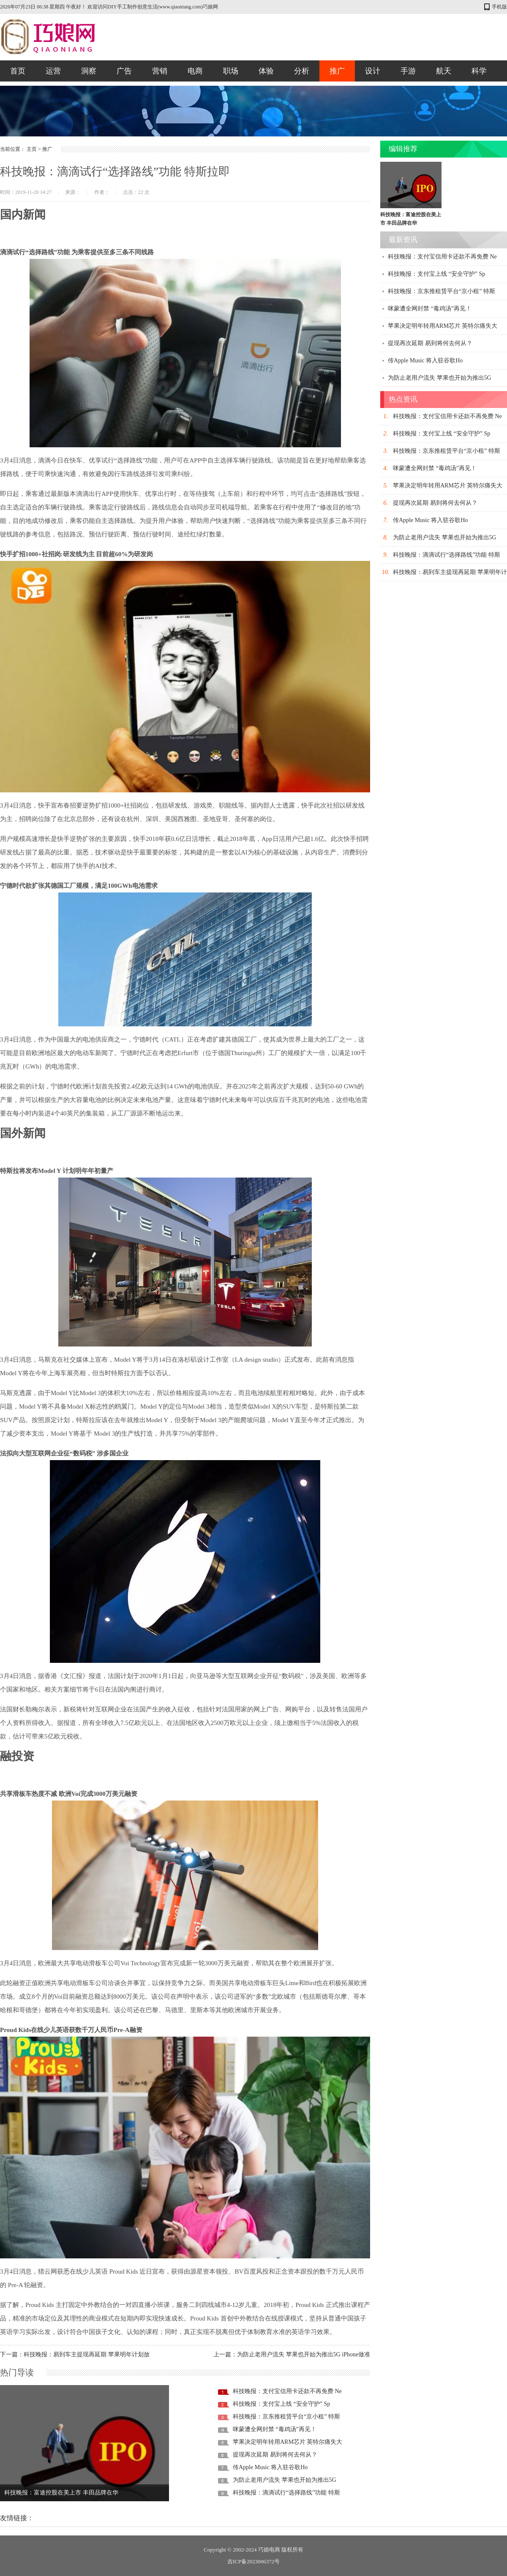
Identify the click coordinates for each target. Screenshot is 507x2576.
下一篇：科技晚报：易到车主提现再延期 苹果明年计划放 (75, 2354)
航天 (443, 71)
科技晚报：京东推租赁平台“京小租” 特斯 (286, 2416)
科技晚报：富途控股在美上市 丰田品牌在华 (61, 2492)
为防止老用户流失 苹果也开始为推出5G (284, 2480)
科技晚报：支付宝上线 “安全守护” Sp (281, 2404)
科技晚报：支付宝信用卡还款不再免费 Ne (287, 2391)
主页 (32, 149)
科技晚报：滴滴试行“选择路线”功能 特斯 (286, 2492)
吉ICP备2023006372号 (253, 2561)
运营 (53, 71)
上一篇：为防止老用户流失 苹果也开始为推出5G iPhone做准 (291, 2354)
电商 (195, 71)
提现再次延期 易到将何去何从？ (275, 2454)
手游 (408, 71)
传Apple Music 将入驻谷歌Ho (270, 2467)
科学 (479, 71)
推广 (337, 71)
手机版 (499, 7)
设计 (372, 71)
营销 (159, 71)
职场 (230, 71)
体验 (266, 71)
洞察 (88, 71)
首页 (17, 71)
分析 (301, 71)
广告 (124, 71)
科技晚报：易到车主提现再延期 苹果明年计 (450, 572)
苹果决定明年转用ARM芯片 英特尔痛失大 (287, 2442)
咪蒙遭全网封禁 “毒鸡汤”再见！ (274, 2429)
